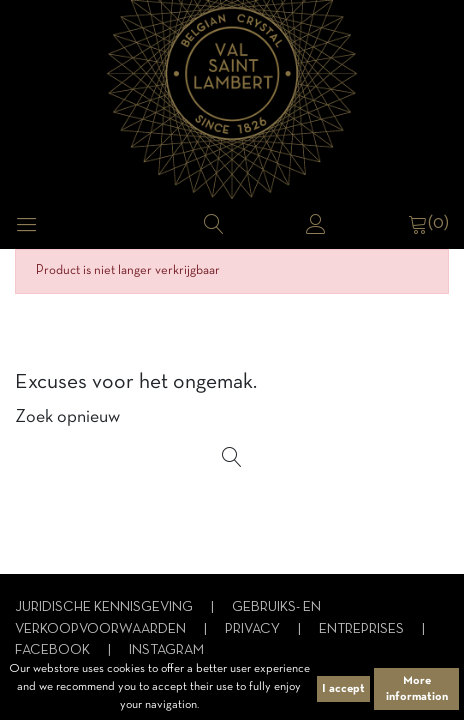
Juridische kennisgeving (105, 607)
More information (417, 689)
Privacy (254, 629)
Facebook (54, 650)
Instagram (166, 650)
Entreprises (363, 629)
